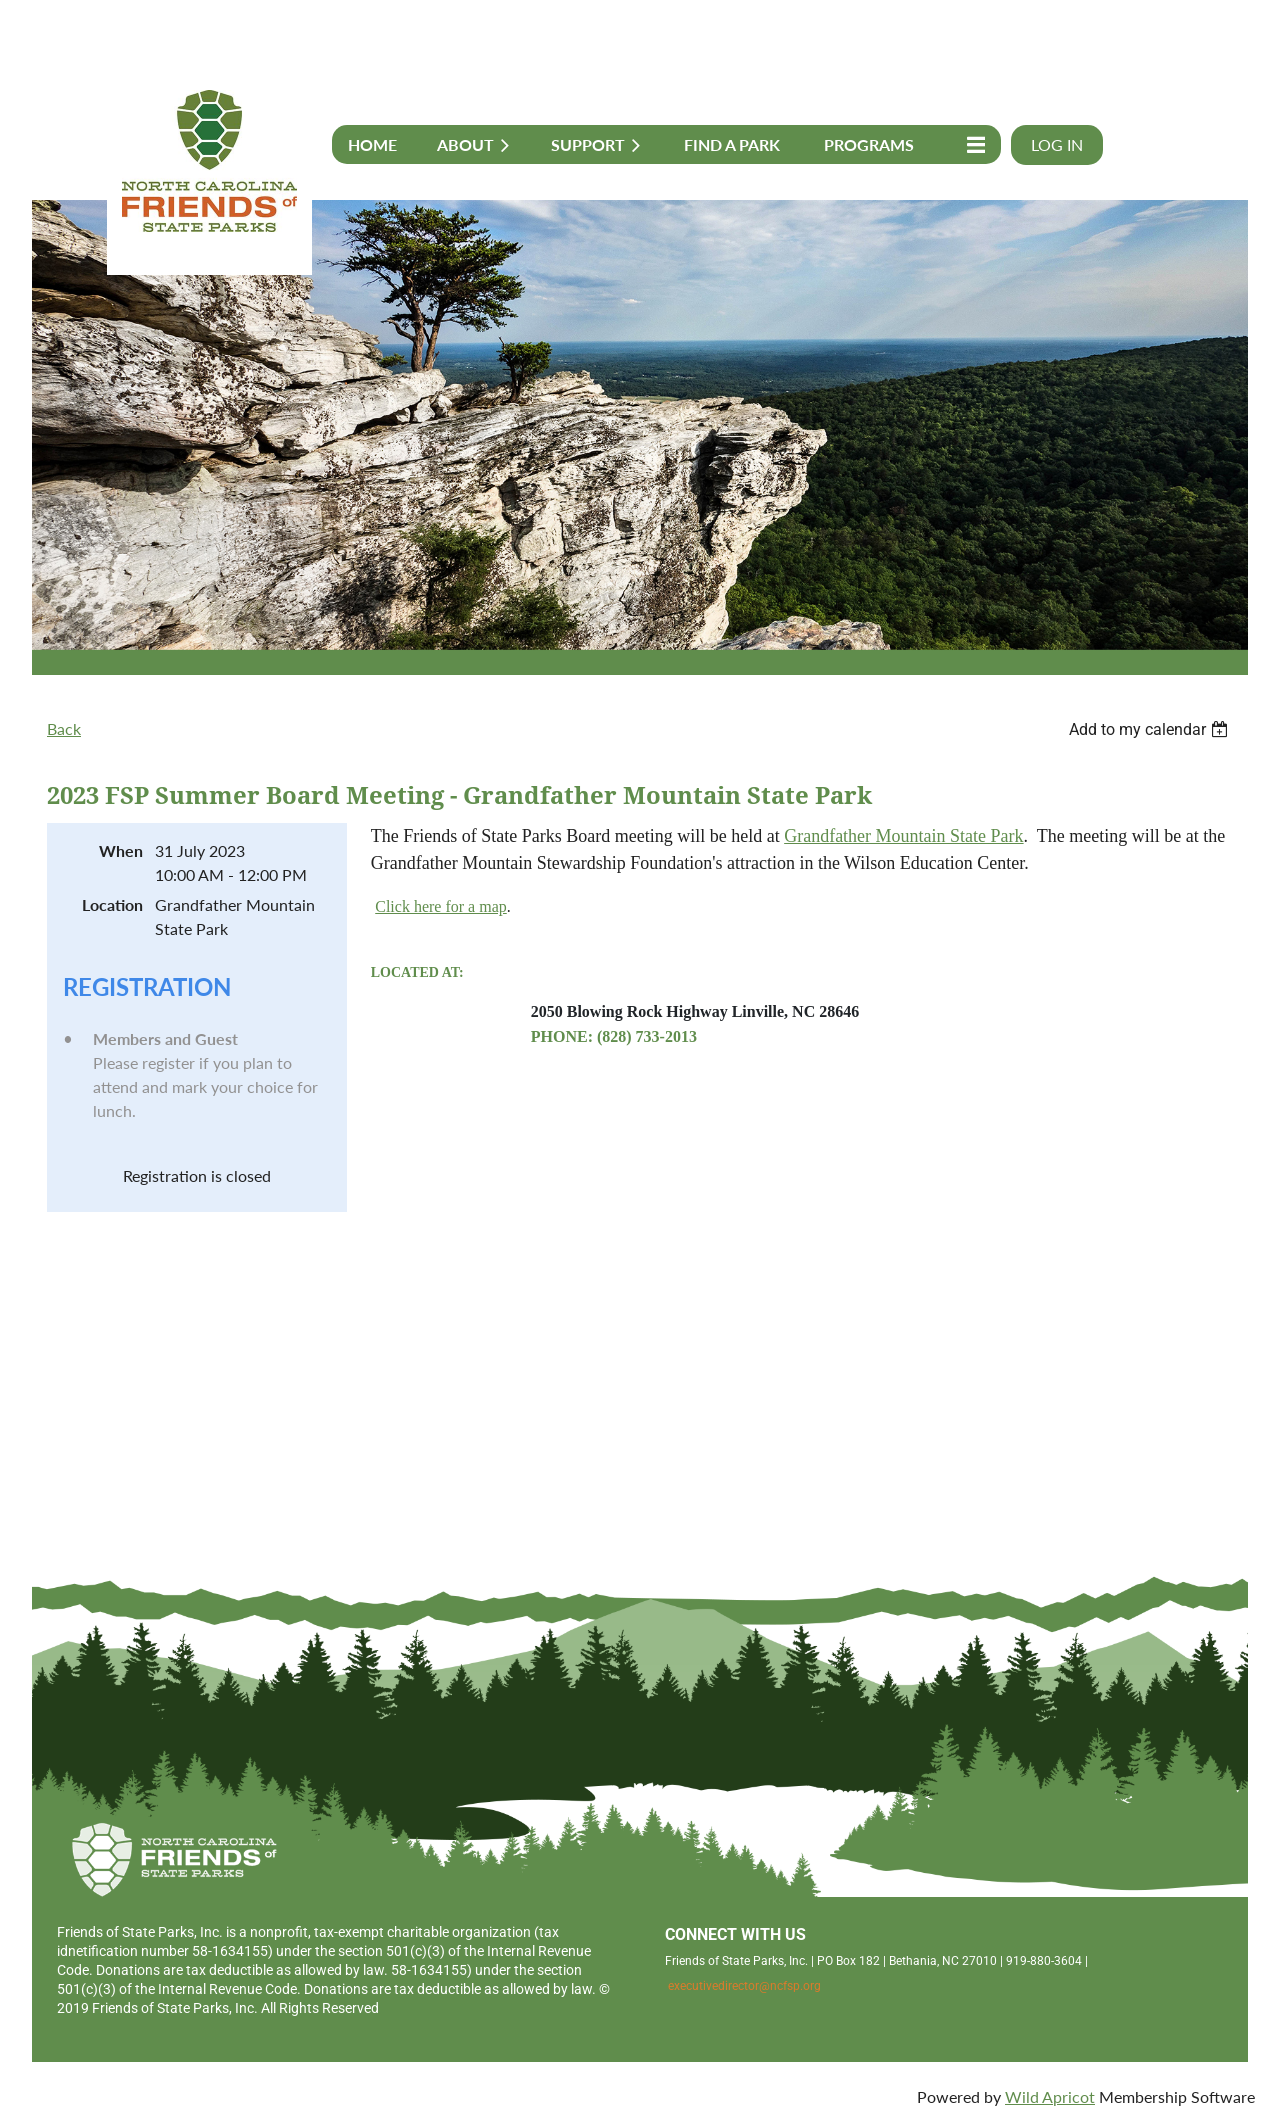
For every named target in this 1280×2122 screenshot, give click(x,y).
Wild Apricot (1050, 2096)
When (121, 850)
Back (64, 728)
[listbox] (1151, 729)
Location (112, 904)
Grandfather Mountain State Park (903, 836)
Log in (1057, 144)
